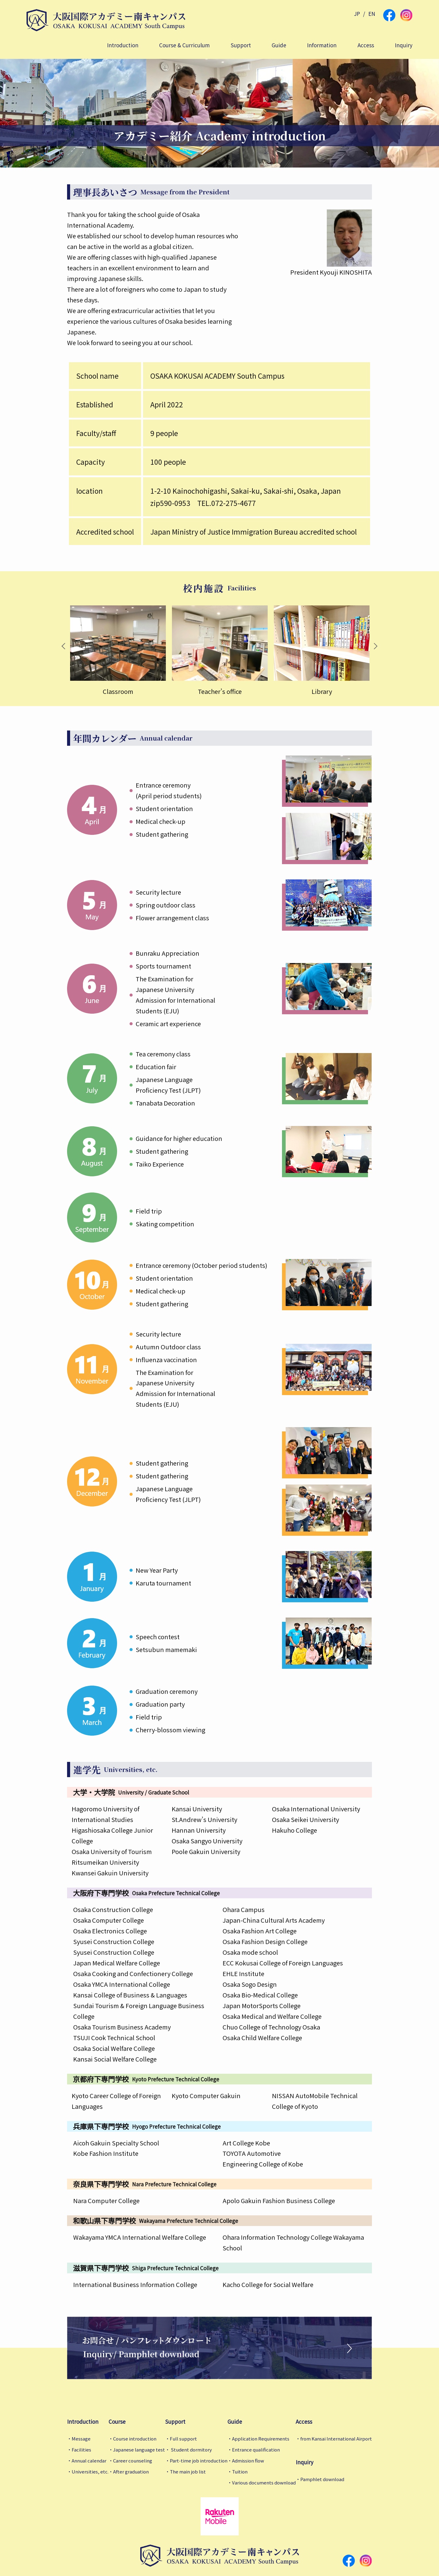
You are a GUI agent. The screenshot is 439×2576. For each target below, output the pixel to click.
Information (322, 45)
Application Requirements (260, 2438)
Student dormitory (191, 2449)
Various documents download (264, 2482)
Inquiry (403, 45)
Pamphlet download (322, 2479)
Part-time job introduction (198, 2460)
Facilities (81, 2449)
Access (366, 45)
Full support (183, 2438)
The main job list (188, 2471)
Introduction (122, 45)
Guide (279, 45)
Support (241, 45)
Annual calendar (89, 2460)
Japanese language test (139, 2449)
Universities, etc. (90, 2471)
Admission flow (248, 2460)
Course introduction (134, 2438)
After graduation (131, 2471)
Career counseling (132, 2460)
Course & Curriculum (184, 45)
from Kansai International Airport (336, 2438)
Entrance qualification (256, 2449)
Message (81, 2438)
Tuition (240, 2471)
